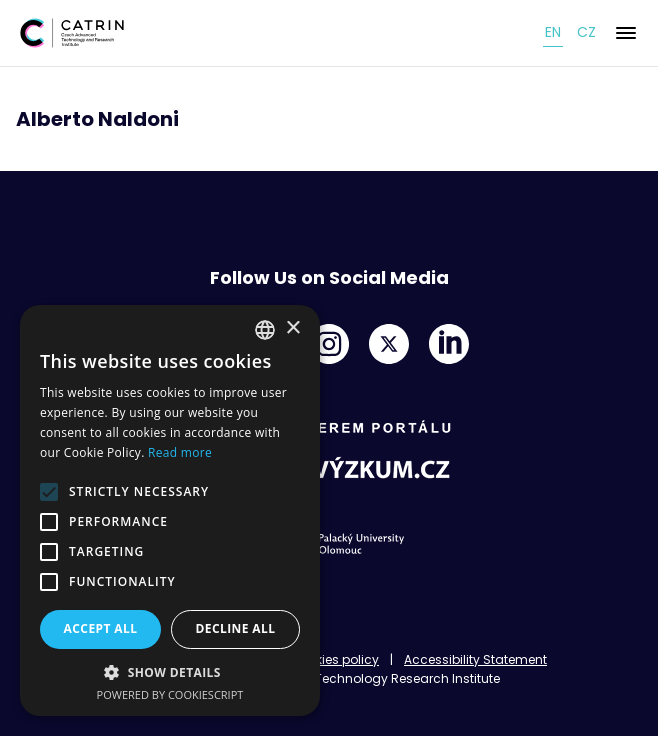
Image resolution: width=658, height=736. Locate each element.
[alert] (170, 510)
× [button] (292, 328)
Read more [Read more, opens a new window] (180, 452)
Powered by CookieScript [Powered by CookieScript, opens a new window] (170, 694)
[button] (170, 672)
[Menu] (626, 33)
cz (586, 32)
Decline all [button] (236, 628)
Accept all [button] (101, 628)
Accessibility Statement (475, 659)
